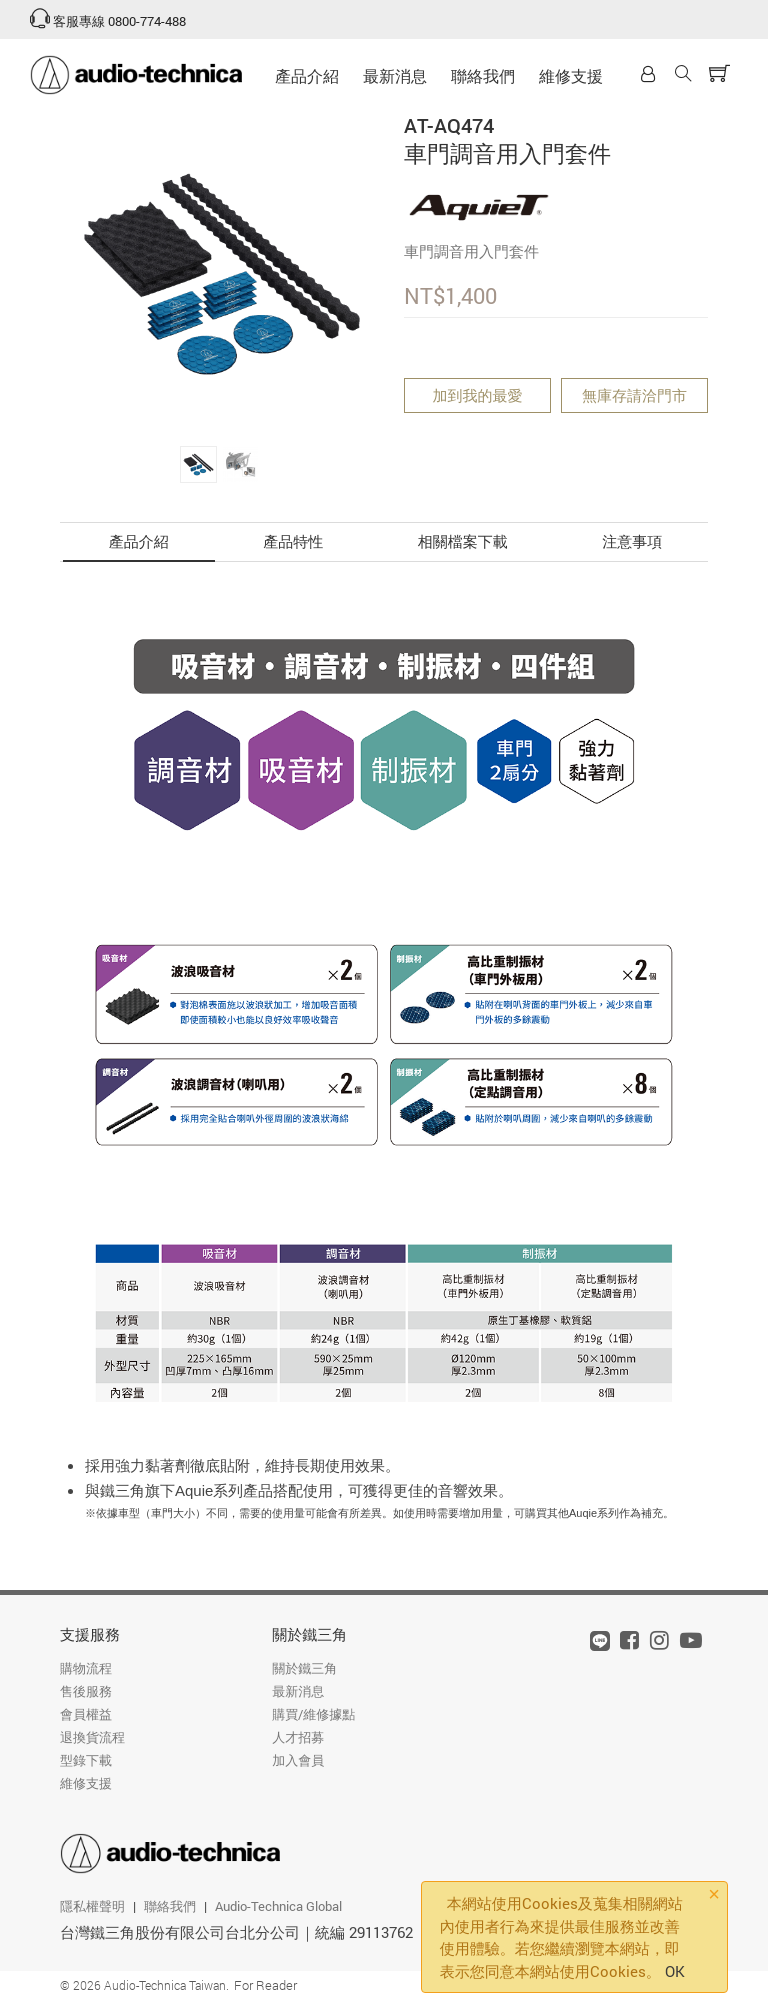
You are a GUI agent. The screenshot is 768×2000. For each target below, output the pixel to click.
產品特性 (293, 541)
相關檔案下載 (463, 541)
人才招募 (298, 1737)
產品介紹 (307, 75)
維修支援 (571, 75)
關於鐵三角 (309, 1634)
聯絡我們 (483, 75)
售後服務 (86, 1691)
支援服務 (90, 1634)
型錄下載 (86, 1760)
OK (675, 1971)
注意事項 (632, 541)
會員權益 (86, 1714)
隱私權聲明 (92, 1906)
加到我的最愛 (478, 395)
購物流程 (86, 1668)
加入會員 (298, 1760)
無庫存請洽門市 (634, 395)
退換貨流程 (92, 1737)
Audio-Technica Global (278, 1906)
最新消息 (395, 75)
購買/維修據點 (313, 1714)
